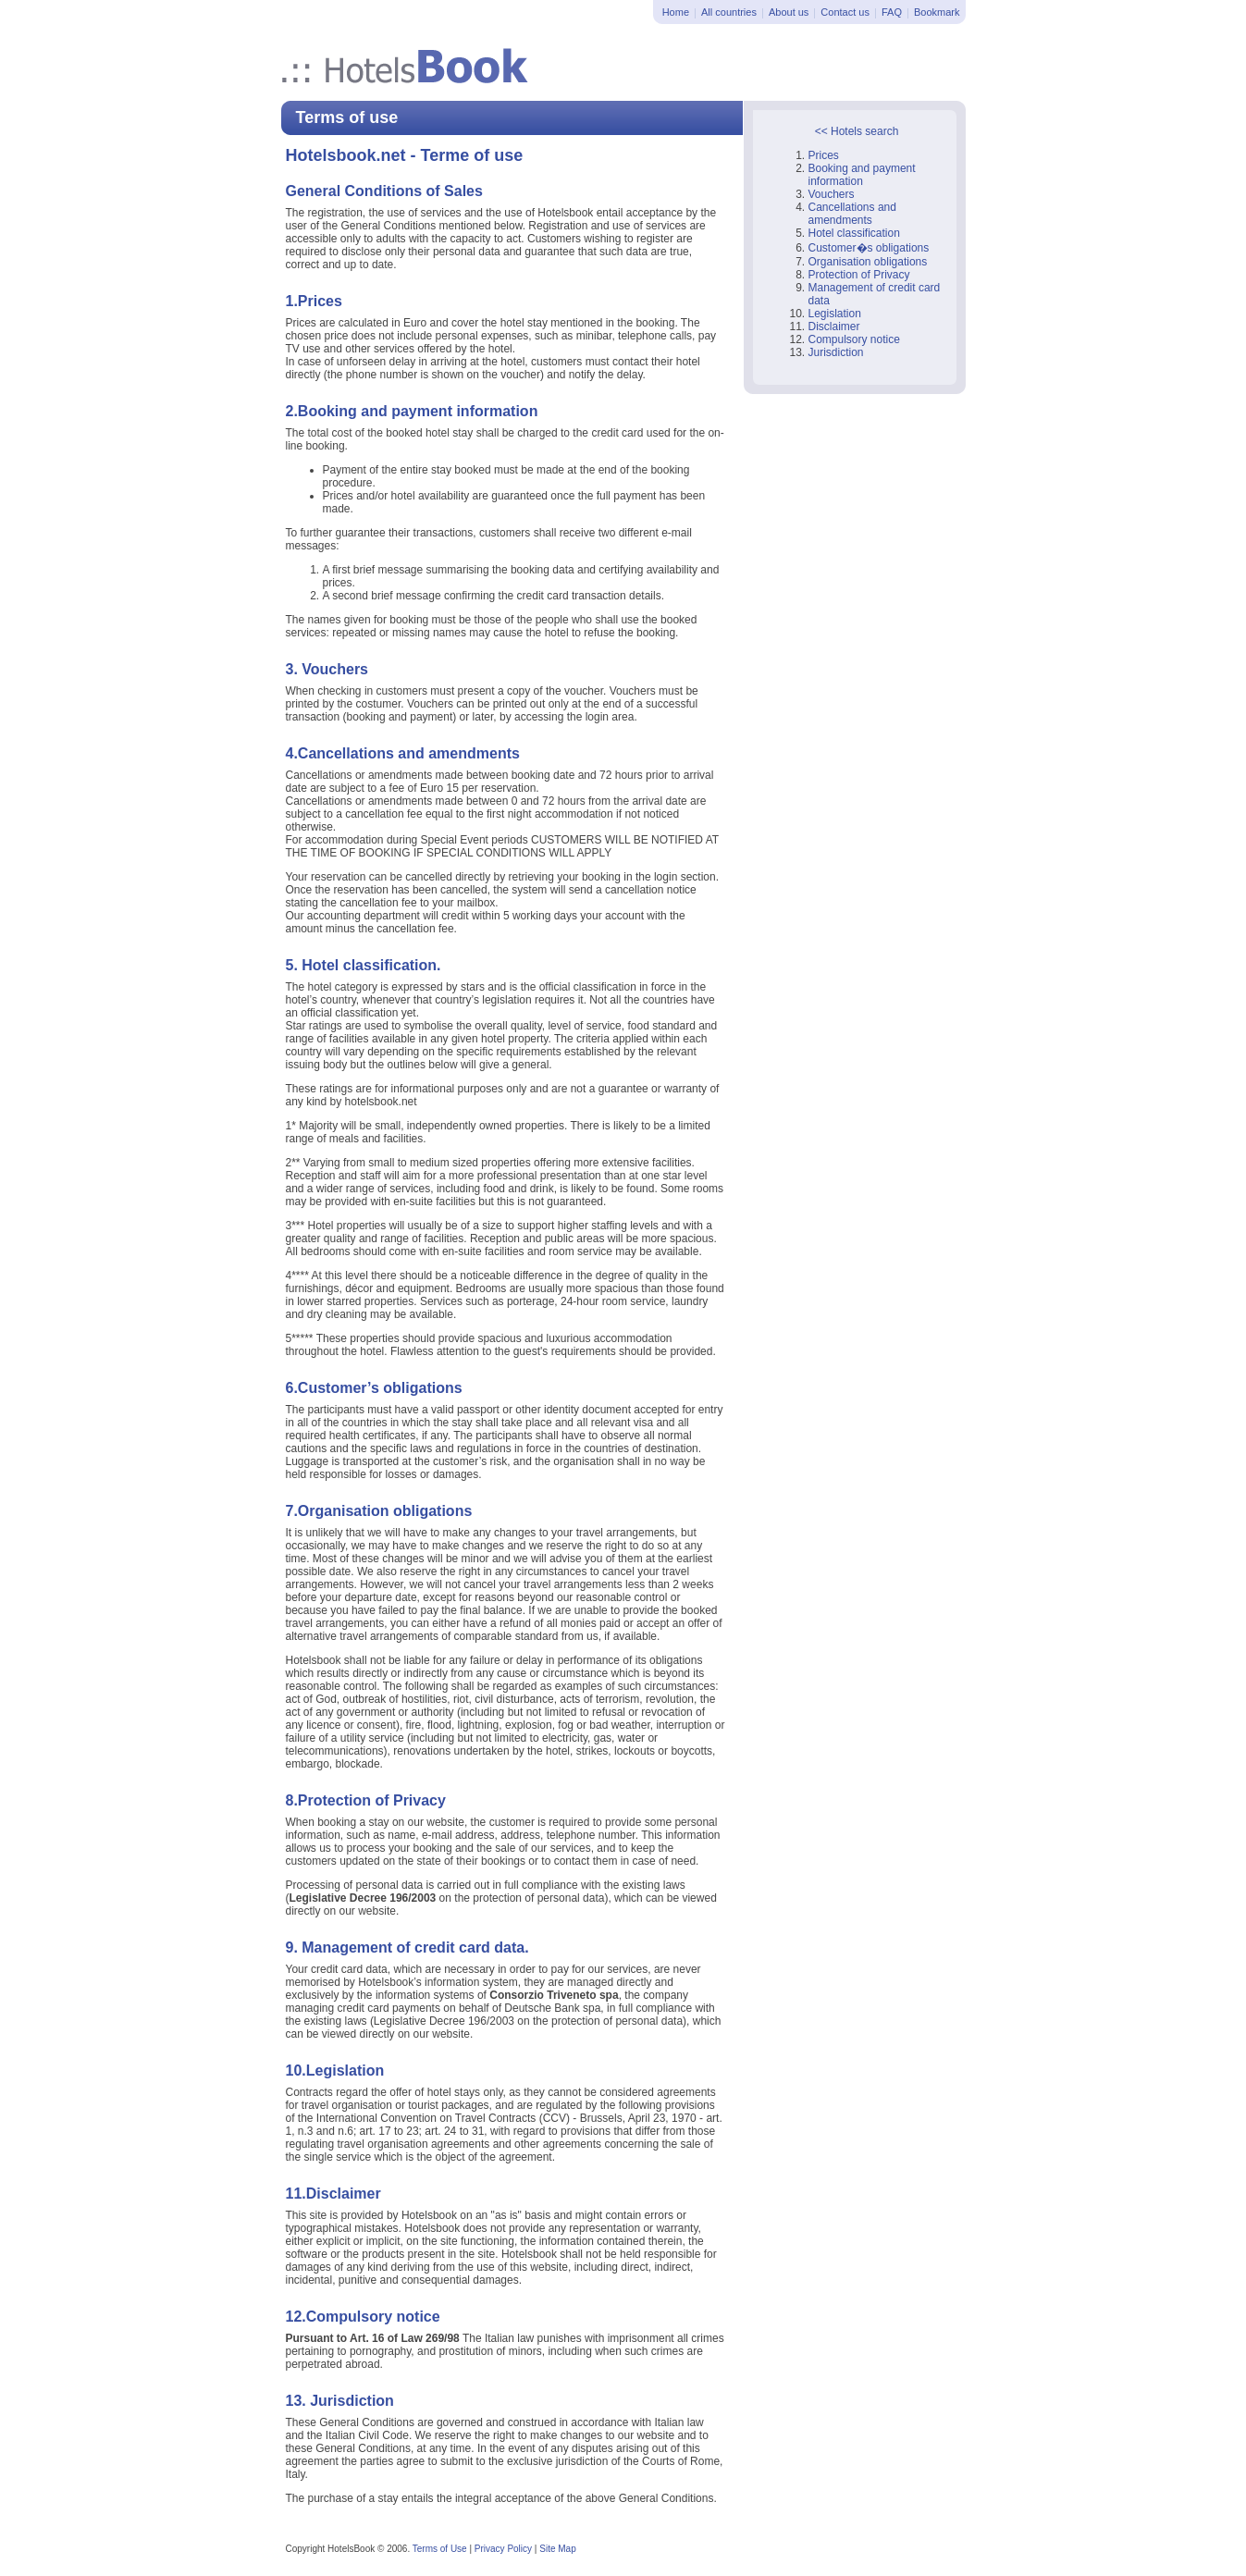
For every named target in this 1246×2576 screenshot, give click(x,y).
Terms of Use (440, 2549)
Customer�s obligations (869, 247)
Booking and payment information (862, 175)
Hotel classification (854, 233)
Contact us (845, 12)
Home (675, 12)
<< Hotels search (857, 131)
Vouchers (831, 194)
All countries (729, 12)
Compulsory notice (854, 339)
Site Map (557, 2549)
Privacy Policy (503, 2549)
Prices (823, 155)
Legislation (834, 313)
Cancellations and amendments (852, 214)
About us (788, 12)
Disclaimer (834, 326)
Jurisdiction (836, 352)
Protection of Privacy (859, 274)
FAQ (892, 12)
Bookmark (937, 12)
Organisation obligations (868, 261)
